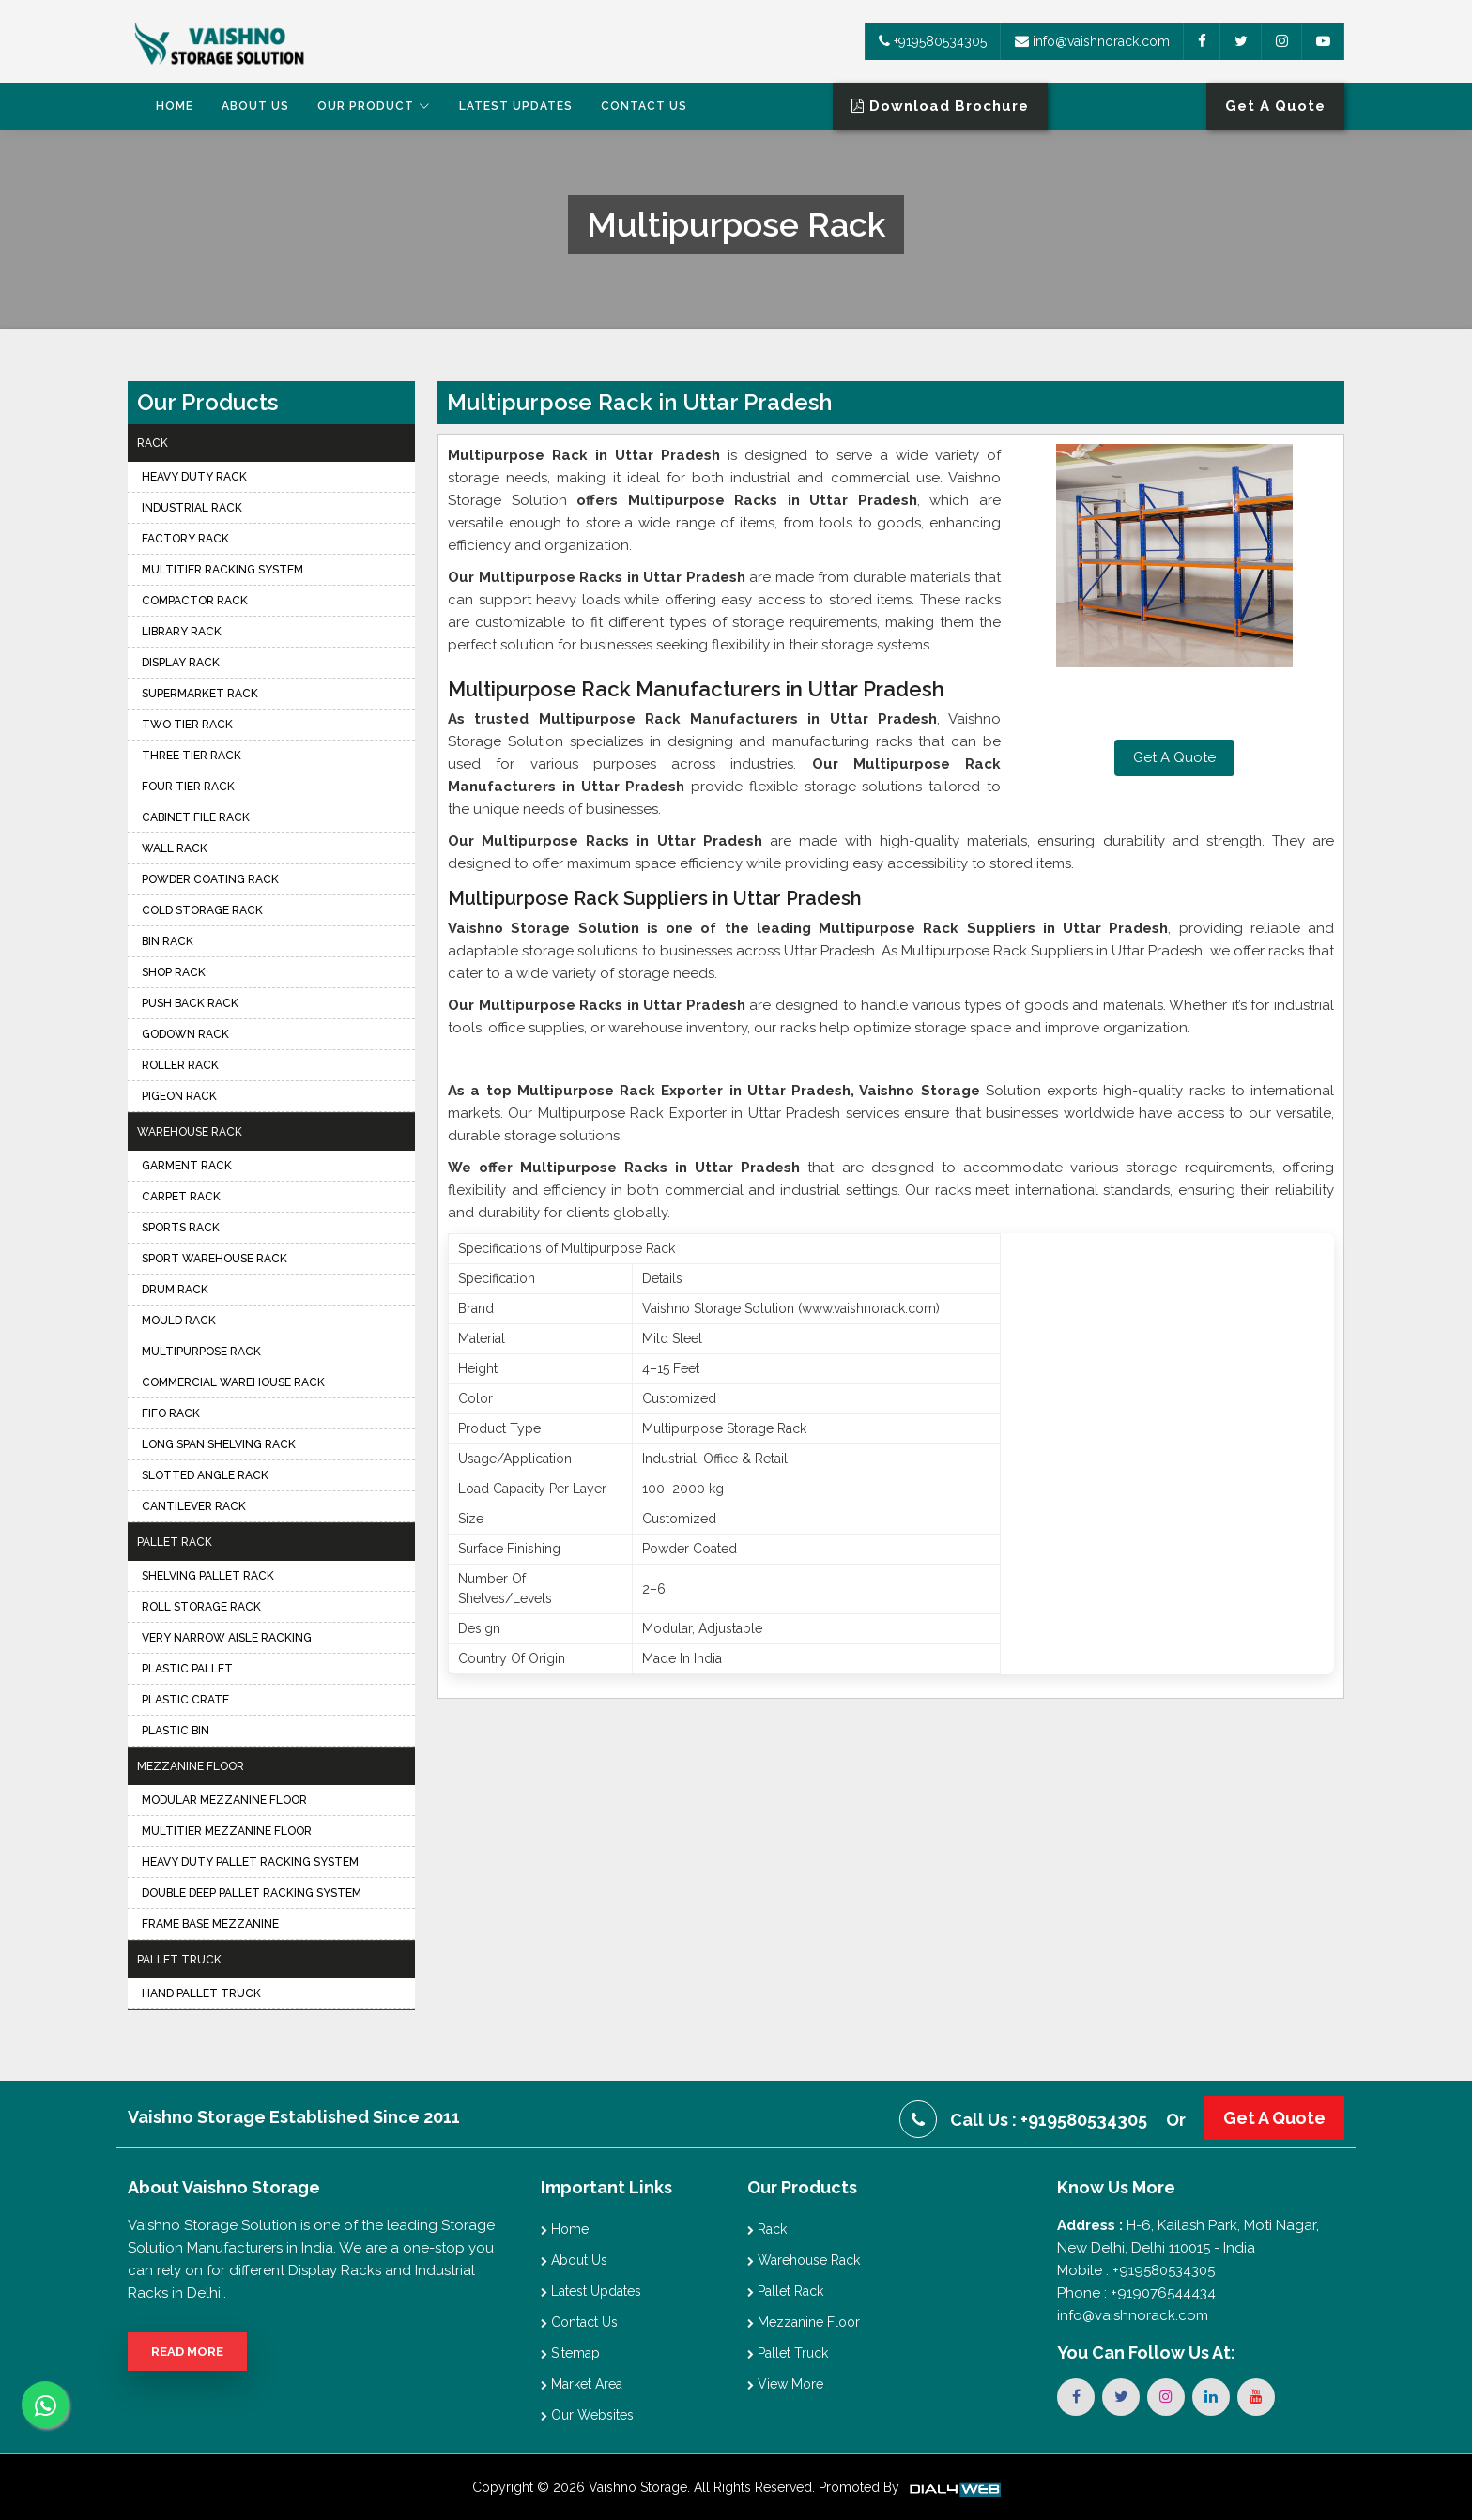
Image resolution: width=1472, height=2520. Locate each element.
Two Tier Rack (187, 724)
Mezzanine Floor (190, 1766)
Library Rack (182, 631)
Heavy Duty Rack (194, 476)
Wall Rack (174, 848)
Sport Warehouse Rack (214, 1258)
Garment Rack (187, 1165)
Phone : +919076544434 (1136, 2292)
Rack (152, 443)
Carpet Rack (181, 1196)
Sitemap (570, 2352)
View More (785, 2383)
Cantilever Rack (194, 1506)
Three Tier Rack (191, 755)
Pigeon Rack (179, 1096)
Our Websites (587, 2414)
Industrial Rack (192, 507)
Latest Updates (516, 106)
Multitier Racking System (222, 569)
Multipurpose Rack (201, 1351)
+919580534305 (933, 41)
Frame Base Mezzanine (210, 1924)
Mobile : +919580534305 (1136, 2270)
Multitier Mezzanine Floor (227, 1831)
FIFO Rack (171, 1413)
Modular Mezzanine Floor (224, 1800)
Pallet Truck (179, 1959)
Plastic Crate (185, 1699)
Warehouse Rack (189, 1131)
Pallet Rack (174, 1542)
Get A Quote (1174, 757)
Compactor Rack (195, 600)
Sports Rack (181, 1227)
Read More (187, 2351)
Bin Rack (167, 941)
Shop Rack (174, 972)
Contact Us (644, 106)
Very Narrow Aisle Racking (227, 1637)
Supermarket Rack (200, 693)
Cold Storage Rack (202, 910)
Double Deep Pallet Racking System (251, 1893)
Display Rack (181, 662)
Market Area (581, 2383)
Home (174, 106)
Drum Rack (175, 1289)
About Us (255, 106)
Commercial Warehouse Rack (233, 1382)
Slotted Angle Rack (205, 1475)
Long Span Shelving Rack (219, 1444)
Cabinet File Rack (196, 817)
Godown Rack (185, 1034)
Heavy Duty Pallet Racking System (250, 1862)
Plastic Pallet (187, 1668)
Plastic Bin (175, 1730)
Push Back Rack (190, 1003)
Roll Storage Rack (201, 1606)
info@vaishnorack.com (1092, 41)
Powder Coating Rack (210, 879)
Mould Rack (179, 1320)
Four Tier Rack (188, 786)
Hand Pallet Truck (201, 1993)
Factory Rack (185, 538)
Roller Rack (180, 1065)
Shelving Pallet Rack (208, 1575)
